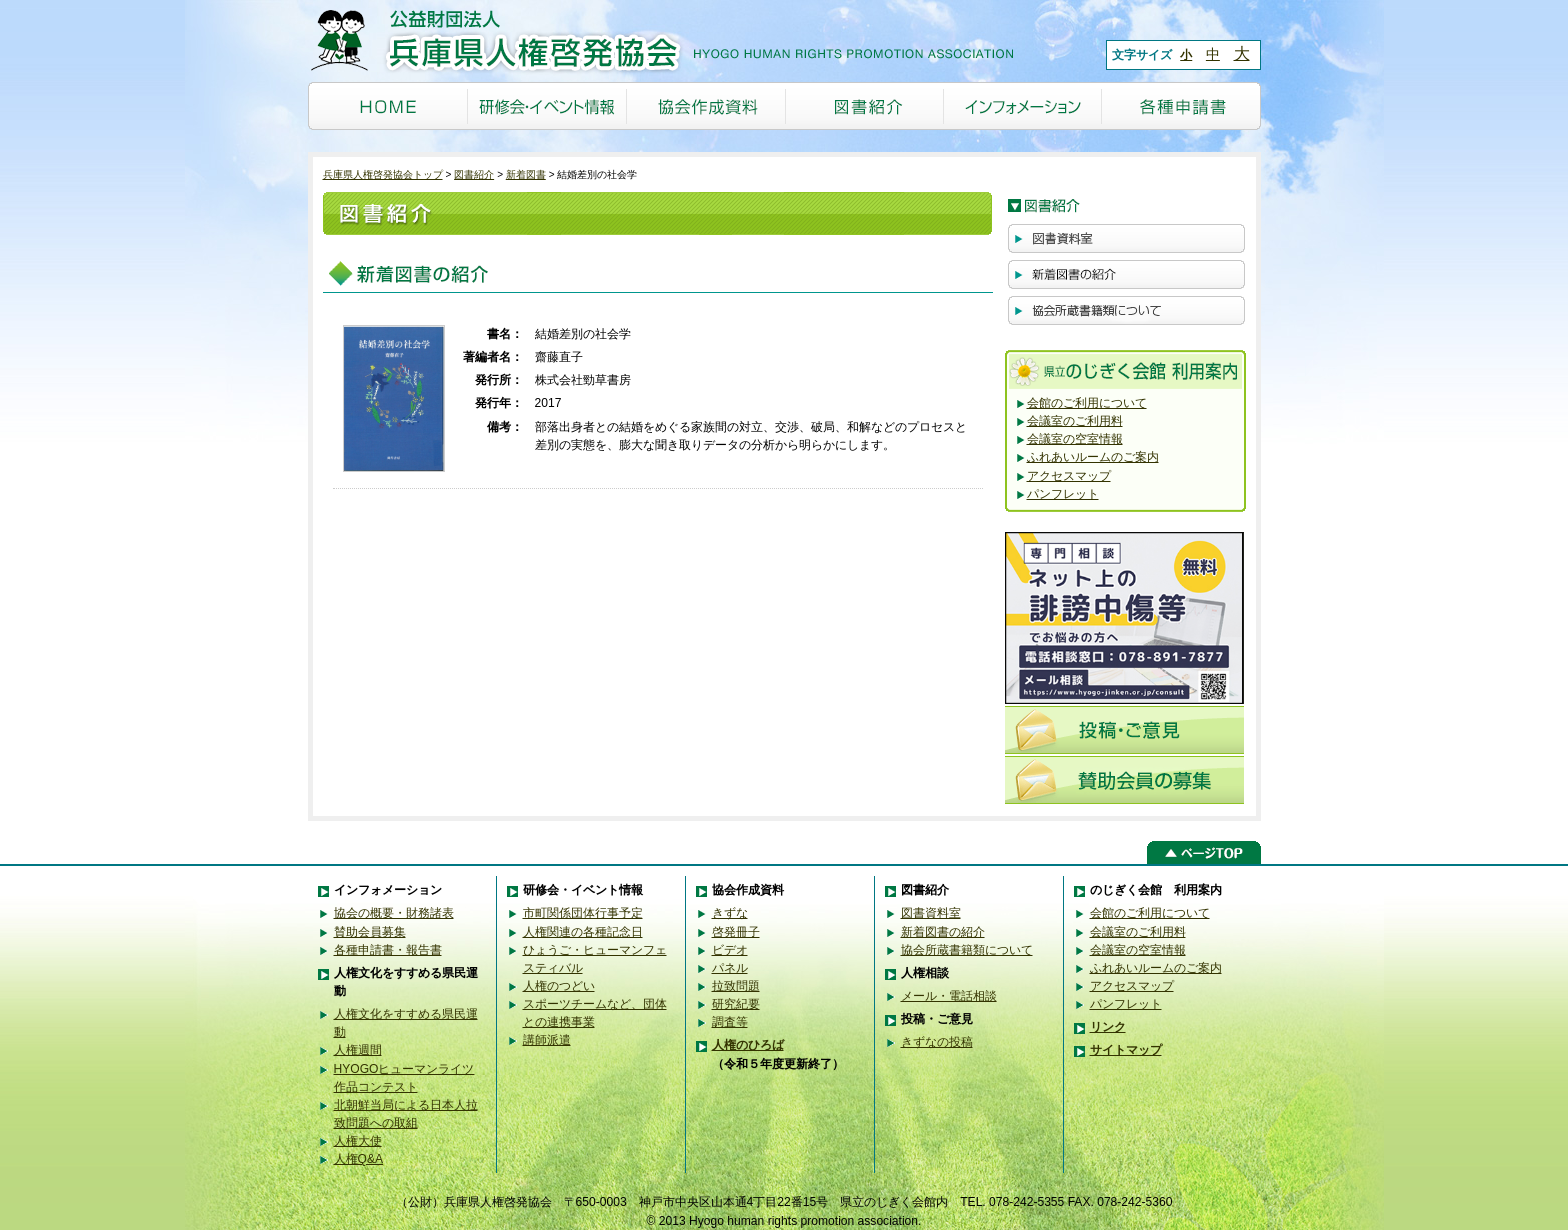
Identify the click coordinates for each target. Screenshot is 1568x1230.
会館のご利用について (1087, 403)
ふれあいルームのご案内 (1093, 457)
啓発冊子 (736, 932)
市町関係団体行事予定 (583, 913)
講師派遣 (547, 1040)
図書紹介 (474, 174)
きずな (730, 913)
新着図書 (526, 174)
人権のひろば (748, 1045)
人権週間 (358, 1050)
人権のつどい (559, 986)
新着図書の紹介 (943, 932)
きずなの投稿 (937, 1042)
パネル (730, 968)
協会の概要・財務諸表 (394, 913)
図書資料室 (931, 913)
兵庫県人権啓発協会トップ (383, 174)
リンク (1108, 1027)
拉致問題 (736, 986)
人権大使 (358, 1141)
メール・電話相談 (949, 996)
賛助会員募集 (370, 932)
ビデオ (730, 950)
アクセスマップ (1069, 476)
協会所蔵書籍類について (967, 950)
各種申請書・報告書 (388, 950)
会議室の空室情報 (1075, 439)
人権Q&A (359, 1159)
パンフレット (1063, 494)
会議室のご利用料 (1075, 421)
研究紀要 (736, 1004)
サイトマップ (1126, 1050)
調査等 (730, 1022)
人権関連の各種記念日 (583, 932)
